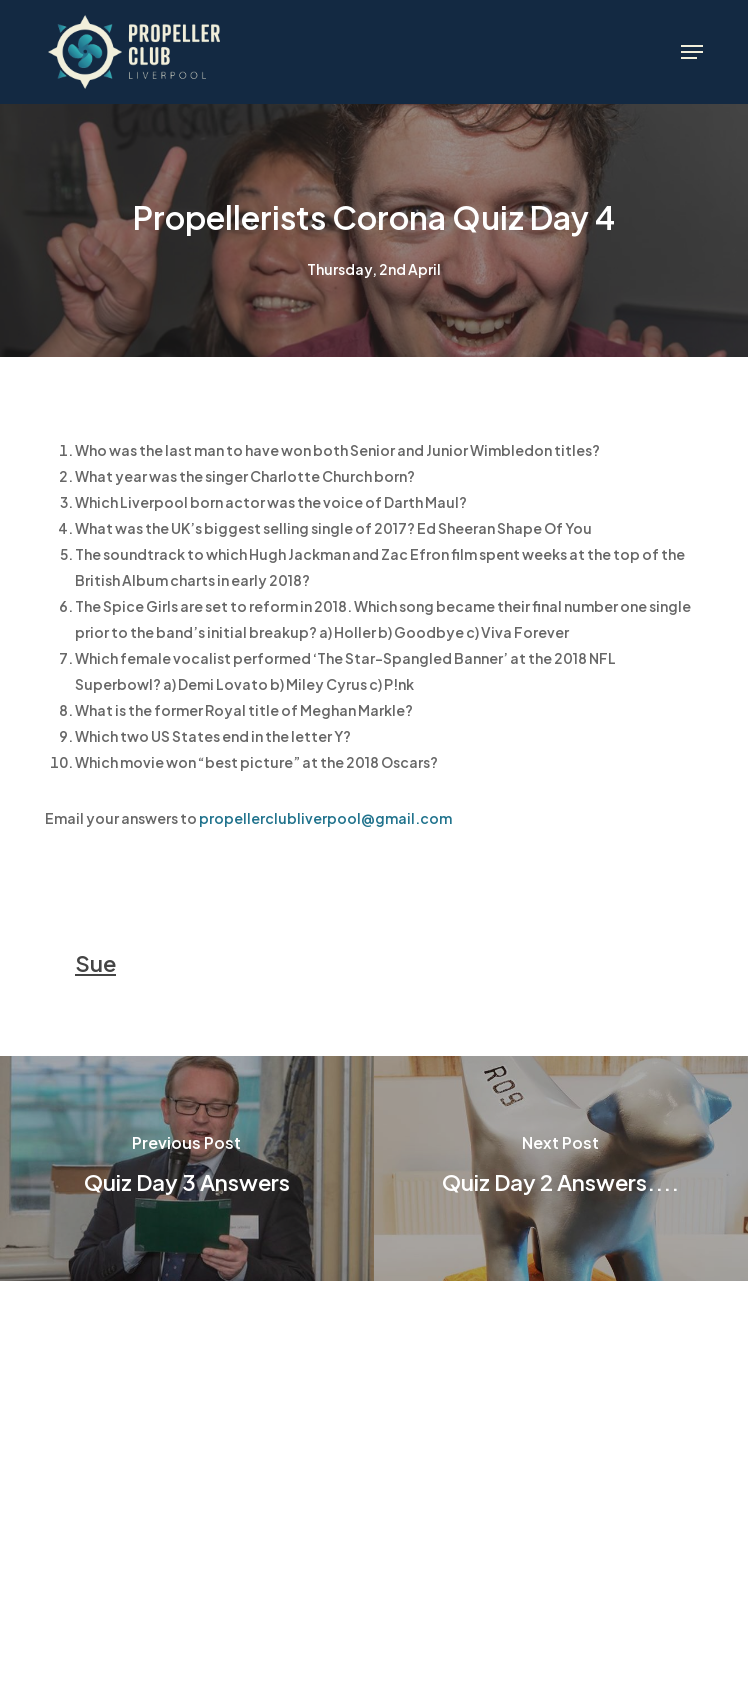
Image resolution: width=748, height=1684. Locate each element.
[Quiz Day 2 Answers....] (561, 1168)
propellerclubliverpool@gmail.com (326, 818)
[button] (692, 52)
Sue (95, 963)
